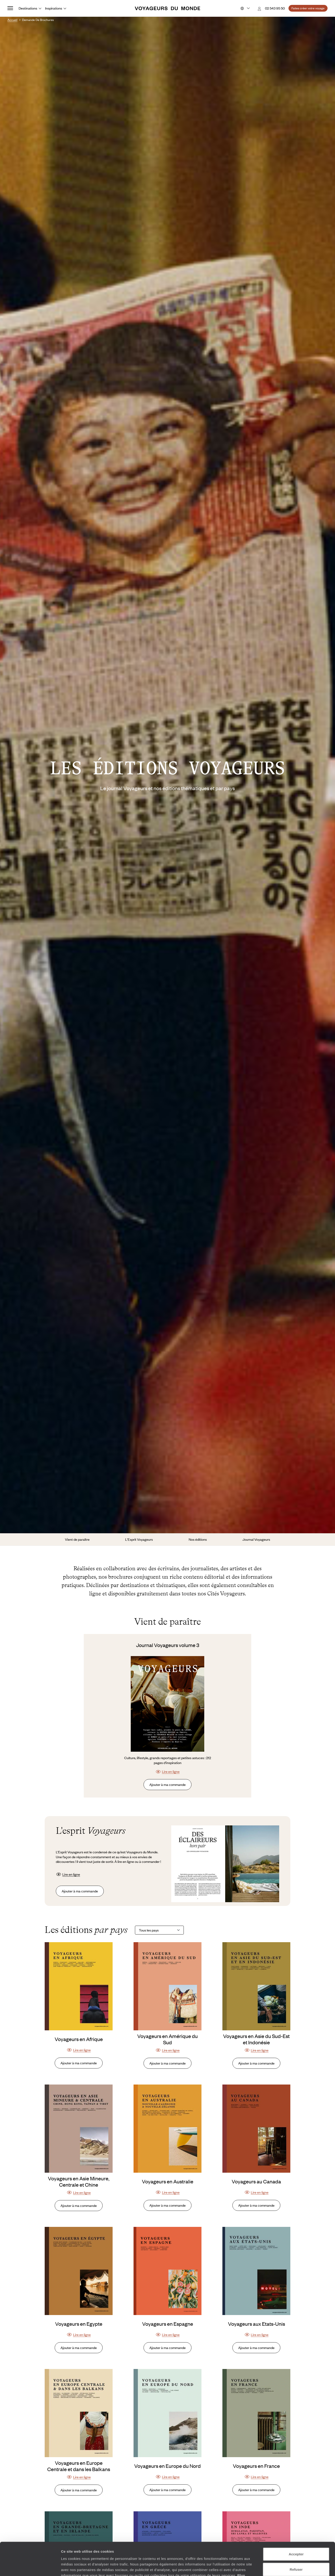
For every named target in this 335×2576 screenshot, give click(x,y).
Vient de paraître (77, 1539)
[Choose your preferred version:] (244, 8)
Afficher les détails (256, 2567)
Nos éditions (198, 1539)
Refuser (296, 2536)
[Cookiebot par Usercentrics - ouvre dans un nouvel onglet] (30, 2566)
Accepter (296, 2521)
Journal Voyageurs (256, 1539)
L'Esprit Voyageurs (139, 1539)
